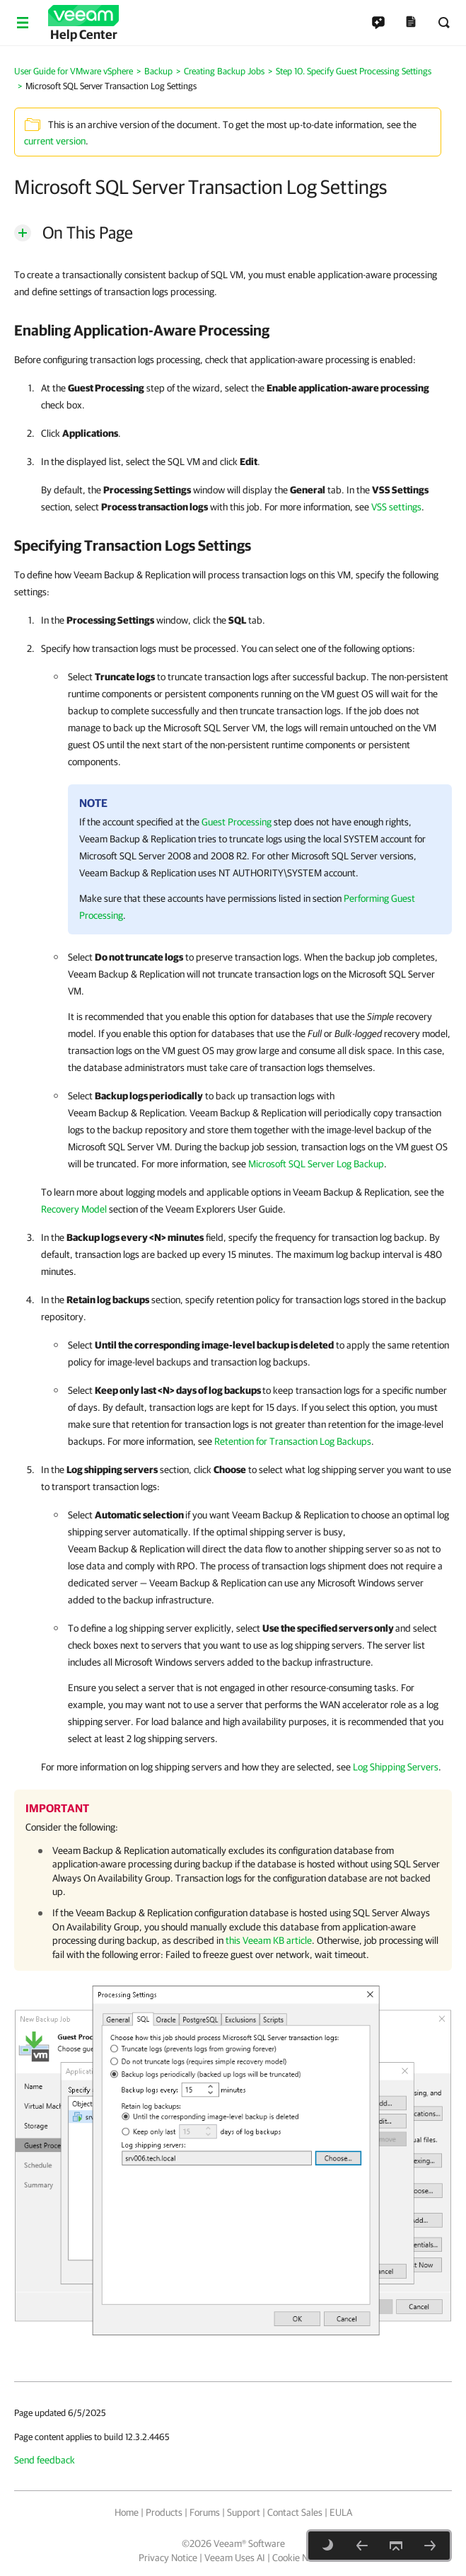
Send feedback (44, 2460)
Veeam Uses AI (234, 2557)
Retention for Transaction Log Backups (292, 1441)
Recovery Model (74, 1209)
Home (127, 2512)
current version (55, 141)
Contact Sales (294, 2512)
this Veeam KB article (269, 1940)
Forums (205, 2512)
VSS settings (396, 507)
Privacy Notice (168, 2557)
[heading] (233, 330)
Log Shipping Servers (395, 1767)
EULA (341, 2512)
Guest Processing (237, 822)
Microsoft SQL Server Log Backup (316, 1163)
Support (243, 2512)
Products (164, 2512)
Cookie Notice (300, 2557)
